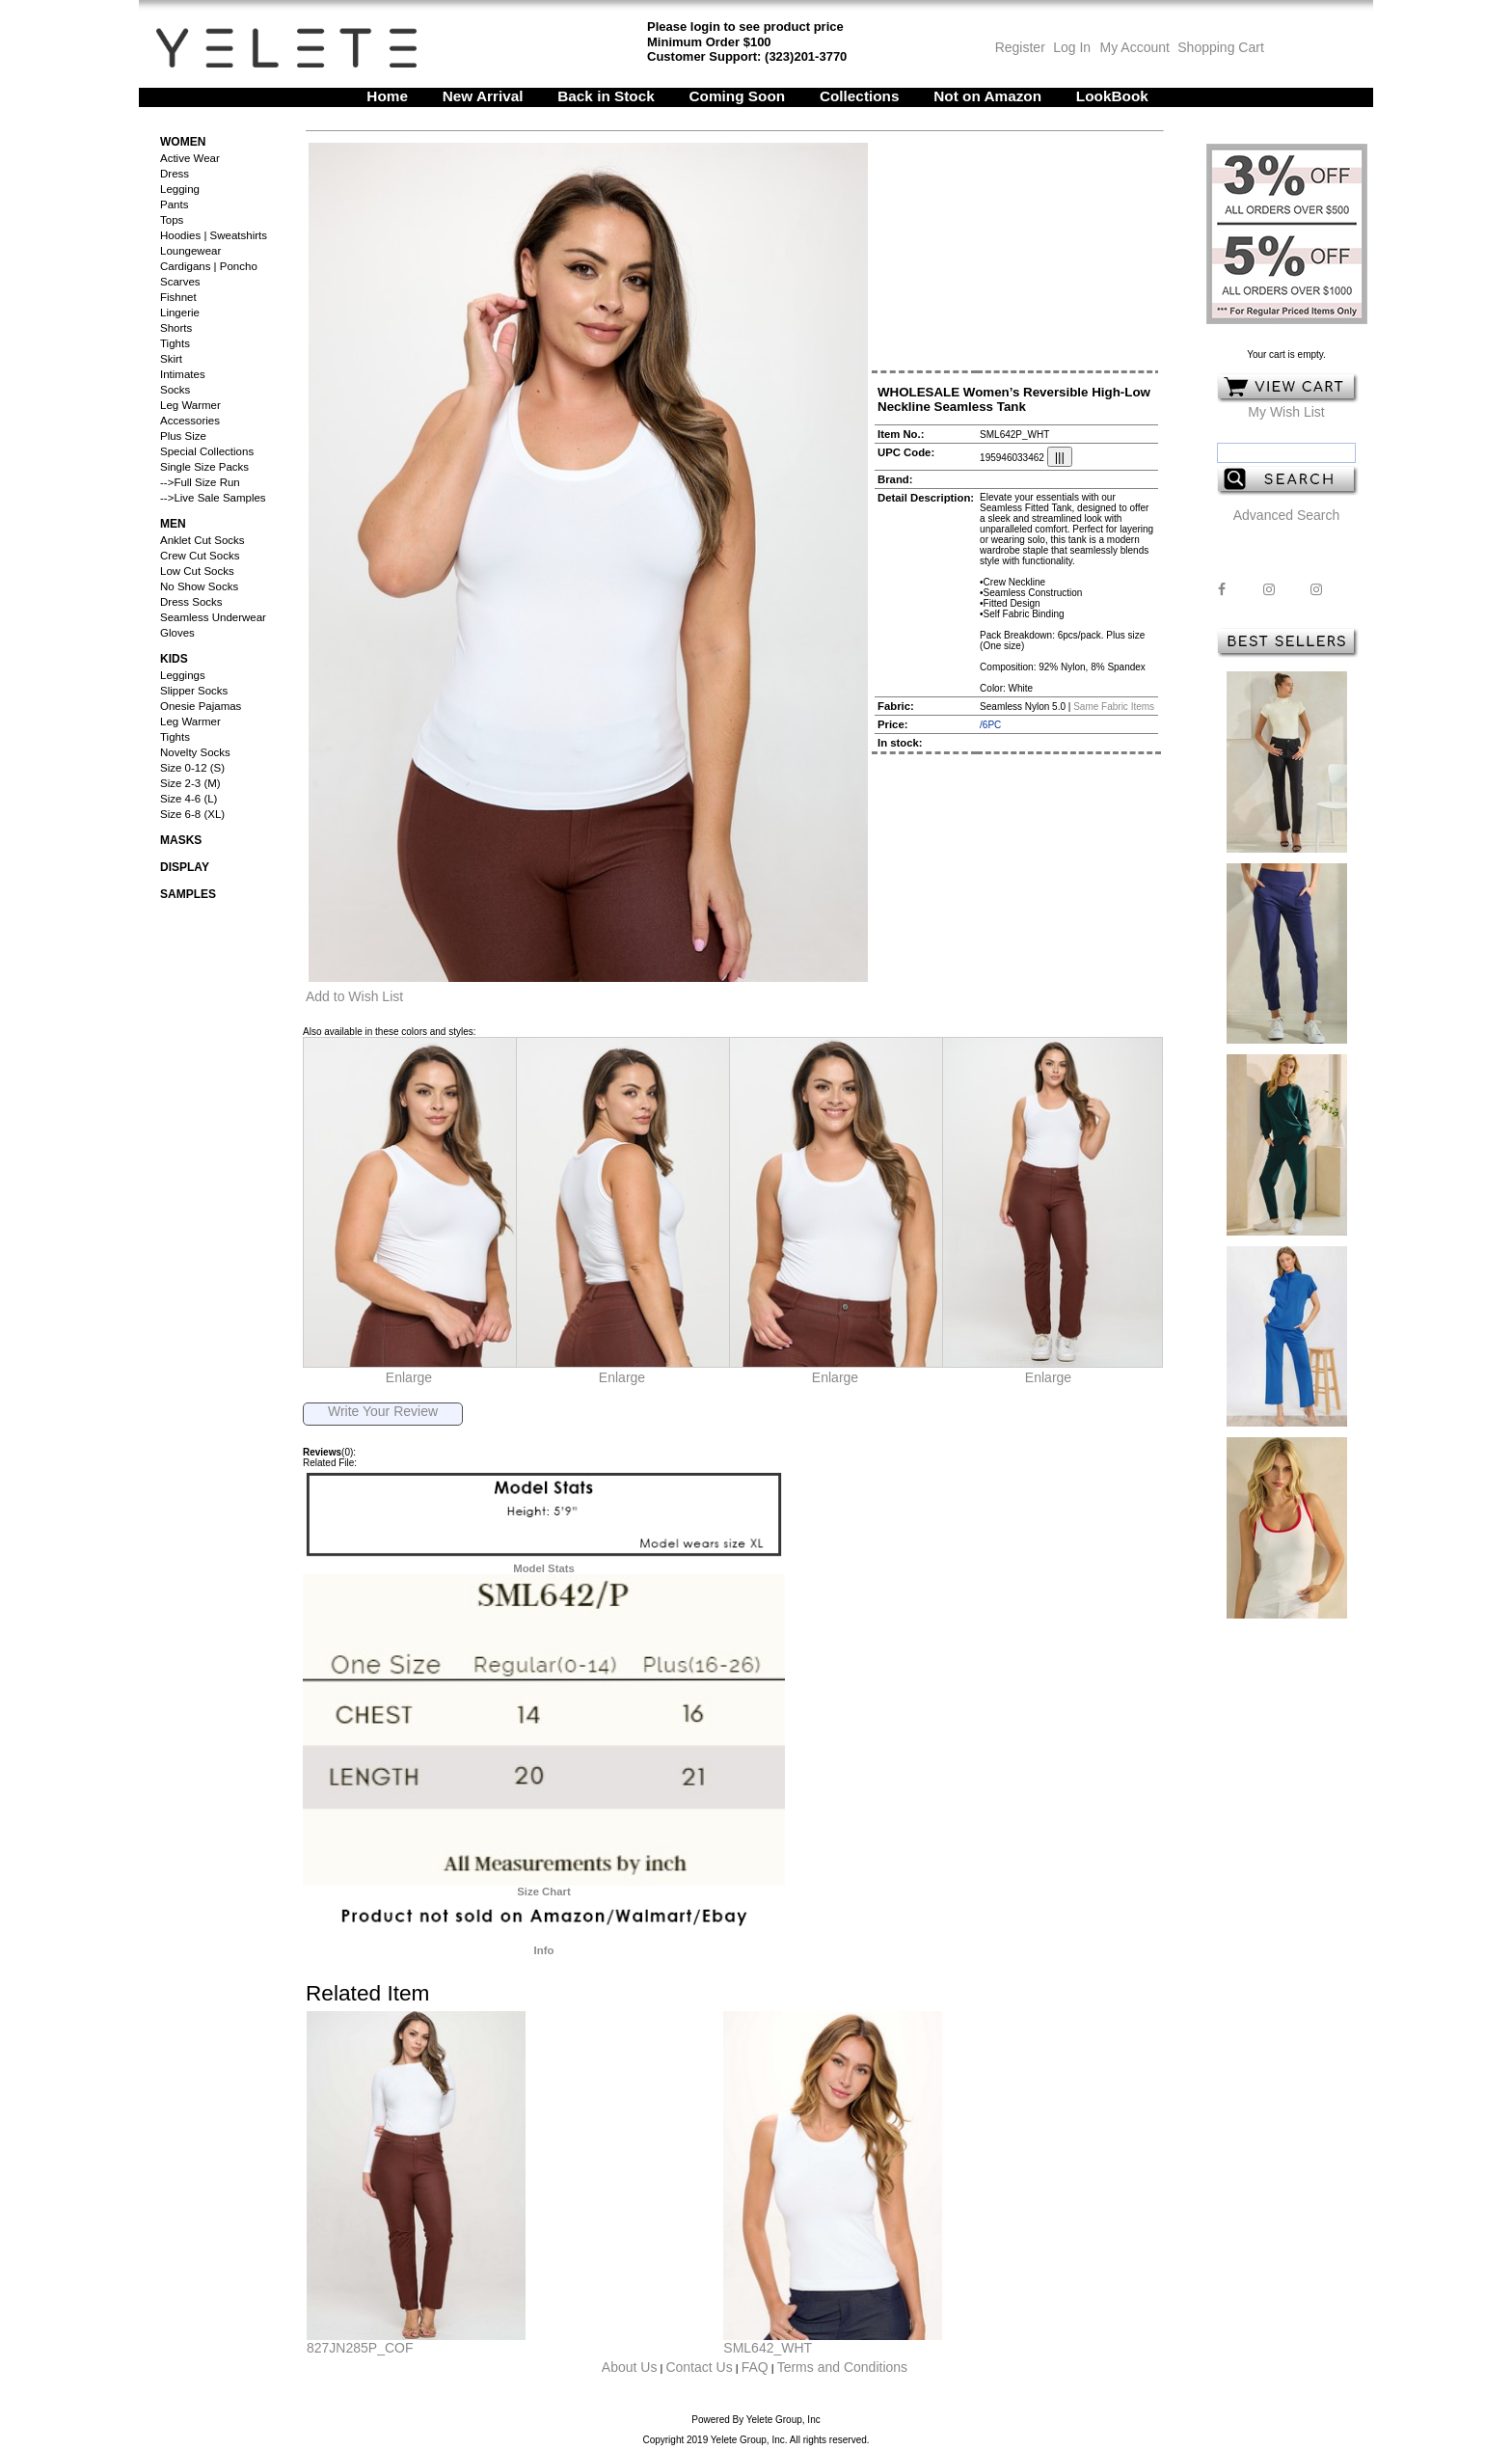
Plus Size (183, 436)
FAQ (755, 2367)
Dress (174, 173)
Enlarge (409, 1377)
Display (184, 867)
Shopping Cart (1220, 47)
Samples (188, 894)
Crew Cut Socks (199, 555)
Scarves (180, 281)
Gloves (177, 633)
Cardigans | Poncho (208, 266)
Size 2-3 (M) (190, 783)
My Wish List (1286, 412)
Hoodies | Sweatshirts (213, 235)
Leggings (182, 675)
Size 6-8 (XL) (192, 814)
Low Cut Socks (197, 571)
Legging (180, 189)
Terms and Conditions (842, 2367)
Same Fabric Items (1113, 706)
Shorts (176, 328)
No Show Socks (199, 586)
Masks (181, 840)
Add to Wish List (354, 996)
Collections (860, 96)
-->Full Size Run (200, 482)
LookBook (1112, 96)
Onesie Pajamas (200, 706)
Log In (1072, 47)
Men (173, 524)
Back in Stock (606, 96)
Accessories (190, 420)
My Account (1133, 47)
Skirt (171, 359)
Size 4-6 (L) (188, 798)
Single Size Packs (204, 467)
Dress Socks (191, 602)
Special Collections (207, 451)
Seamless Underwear (213, 617)
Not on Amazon (987, 96)
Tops (171, 220)
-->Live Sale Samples (213, 498)
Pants (174, 204)
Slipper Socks (194, 690)
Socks (175, 389)
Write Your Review (383, 1411)
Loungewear (190, 251)
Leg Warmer (190, 405)
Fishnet (178, 297)
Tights (175, 343)
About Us (630, 2367)
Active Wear (190, 158)
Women (182, 142)
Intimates (182, 374)
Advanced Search (1286, 515)
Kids (174, 659)
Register (1020, 47)
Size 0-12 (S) (192, 768)
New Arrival (483, 96)
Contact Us (698, 2367)
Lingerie (180, 312)
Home (387, 96)
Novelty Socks (195, 752)
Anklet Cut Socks (202, 540)
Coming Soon (737, 96)
